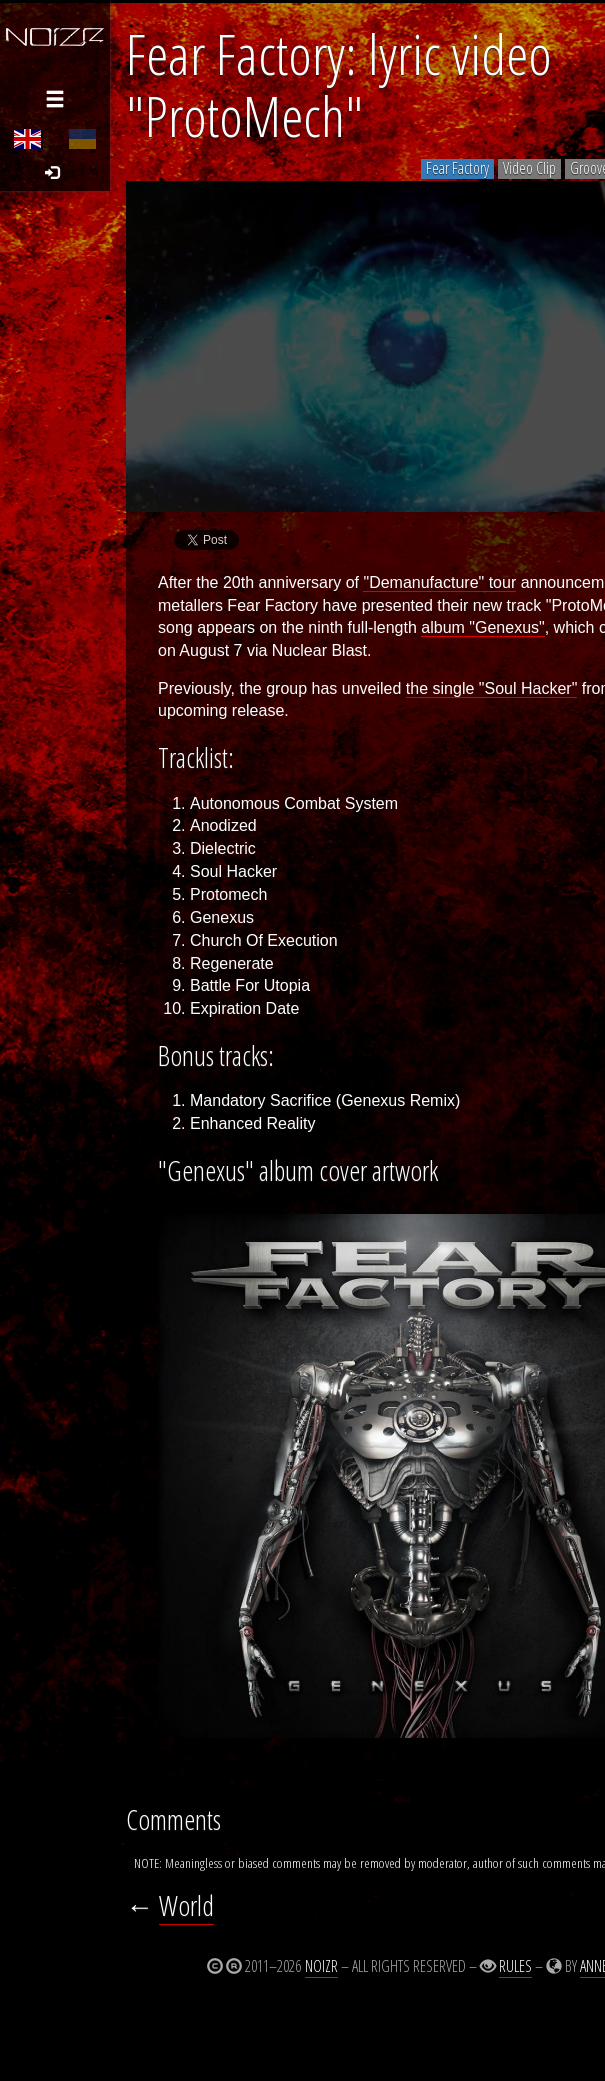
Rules (515, 1966)
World (186, 1905)
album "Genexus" (482, 627)
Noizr (321, 1966)
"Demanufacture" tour (439, 582)
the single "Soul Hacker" (491, 688)
